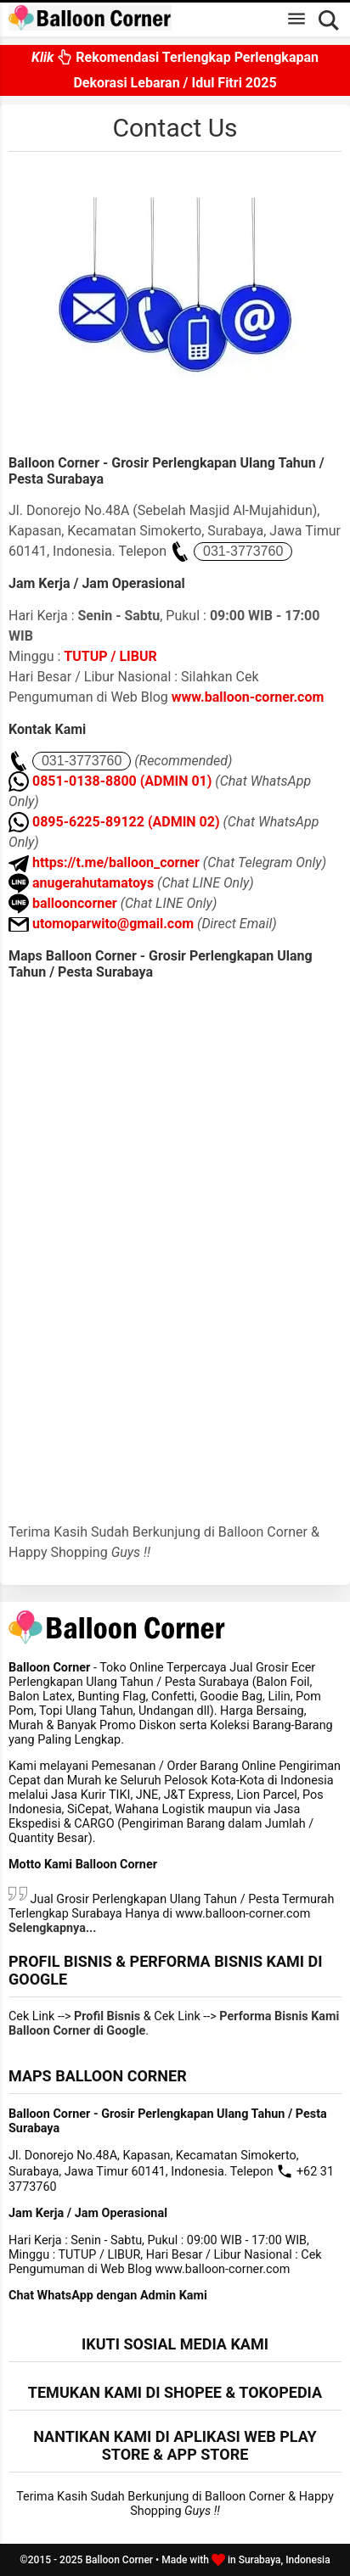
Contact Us (174, 128)
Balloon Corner (119, 2560)
